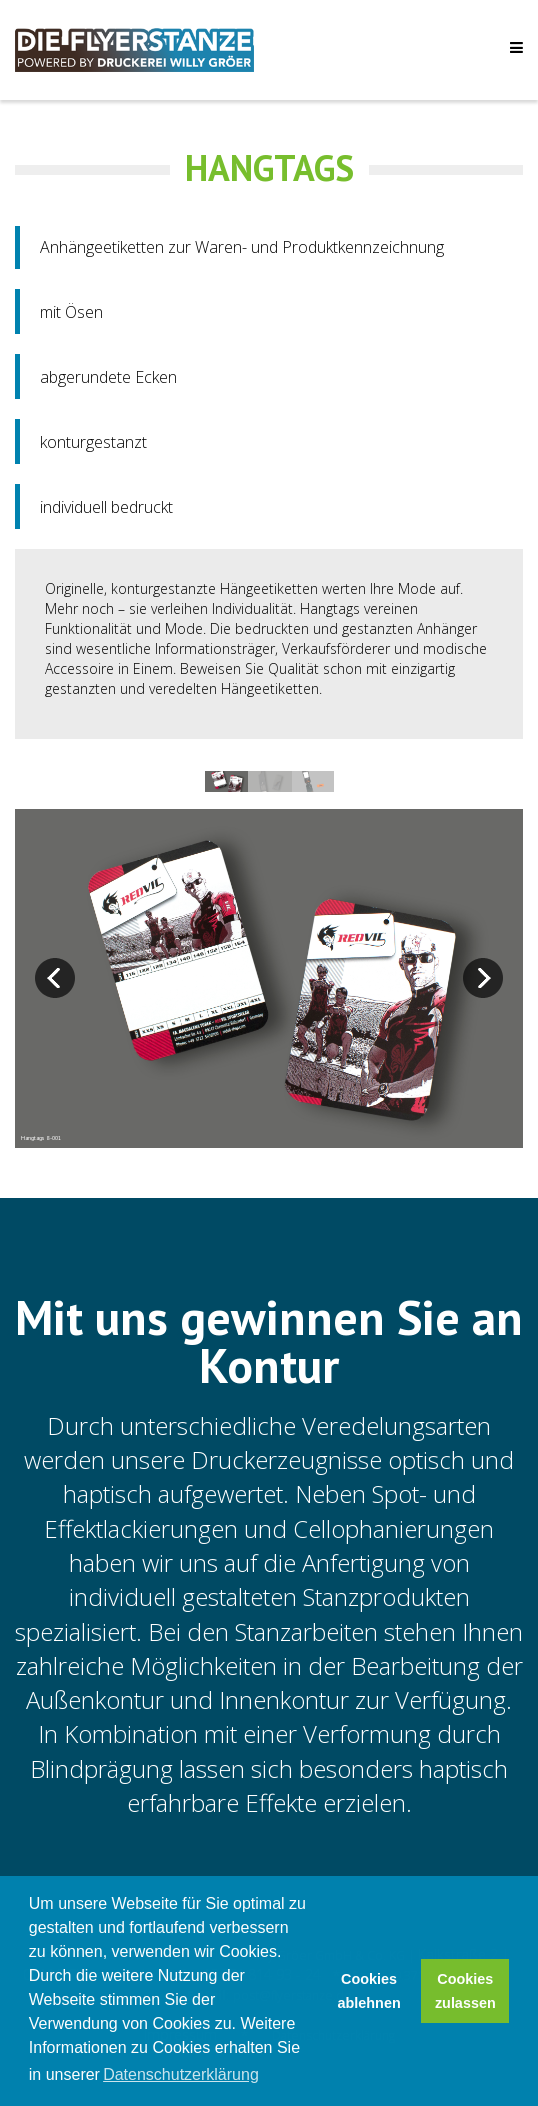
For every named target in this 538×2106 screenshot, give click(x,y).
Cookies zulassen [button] (465, 1991)
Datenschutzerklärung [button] (181, 2074)
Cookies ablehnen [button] (369, 1991)
